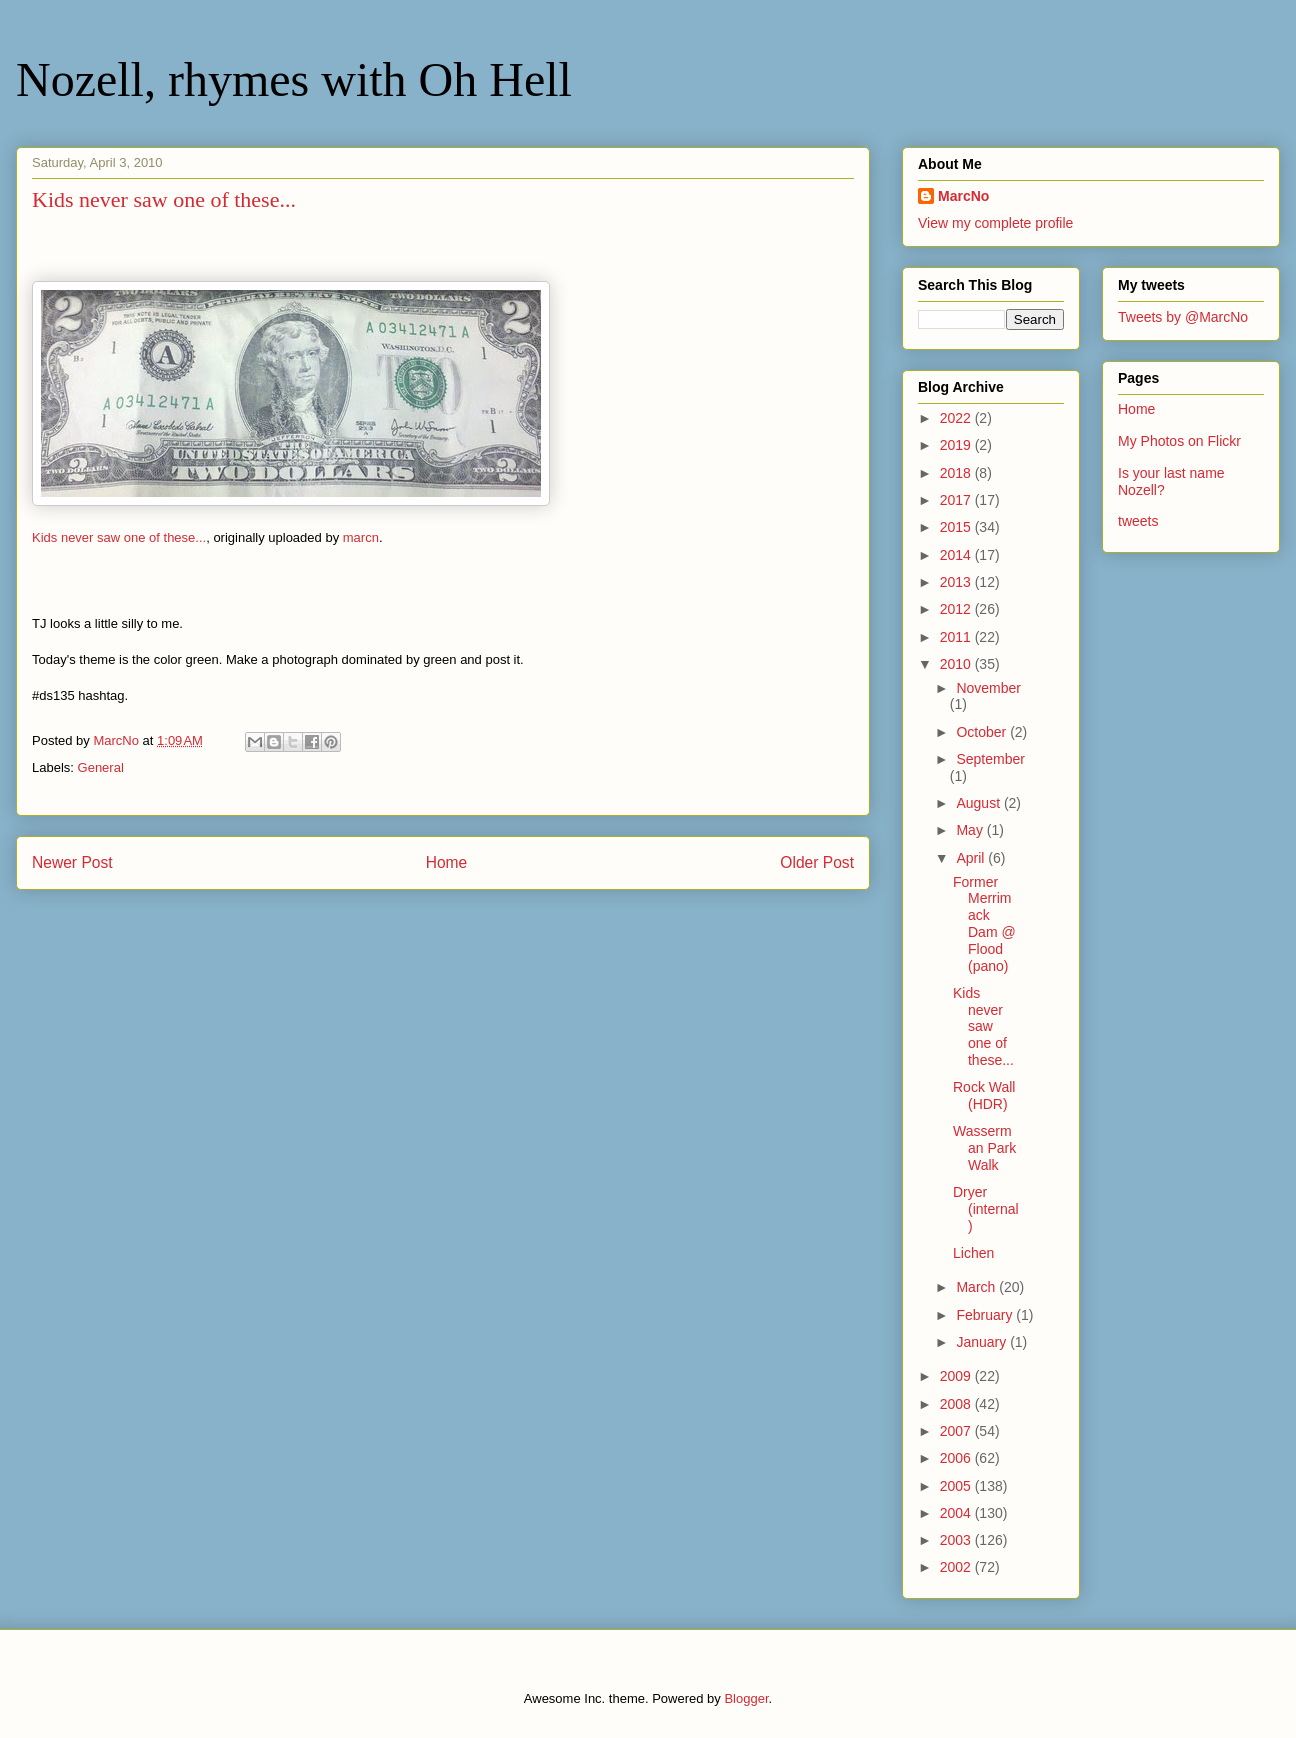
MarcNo (963, 196)
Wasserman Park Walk (984, 1148)
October (983, 732)
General (101, 767)
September (990, 759)
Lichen (973, 1253)
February (986, 1315)
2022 (957, 418)
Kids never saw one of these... (119, 537)
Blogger (746, 1698)
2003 (957, 1540)
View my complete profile (995, 223)
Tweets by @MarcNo (1183, 317)
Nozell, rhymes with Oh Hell (294, 79)
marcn (361, 537)
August (979, 803)
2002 (957, 1567)
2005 (957, 1486)
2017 (957, 500)
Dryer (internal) (986, 1209)
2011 (957, 637)
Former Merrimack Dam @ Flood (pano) (984, 924)
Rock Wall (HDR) (984, 1095)
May (971, 830)
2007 (957, 1431)
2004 (957, 1513)
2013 (957, 582)
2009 (957, 1376)
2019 (957, 445)
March (977, 1287)
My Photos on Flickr (1179, 441)
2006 (957, 1458)
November (988, 688)
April (972, 858)
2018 (957, 473)
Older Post (817, 862)
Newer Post (72, 862)
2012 (957, 609)
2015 (957, 527)
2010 (957, 664)
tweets (1138, 521)
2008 (957, 1404)
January (983, 1342)
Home (447, 862)
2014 (957, 555)
